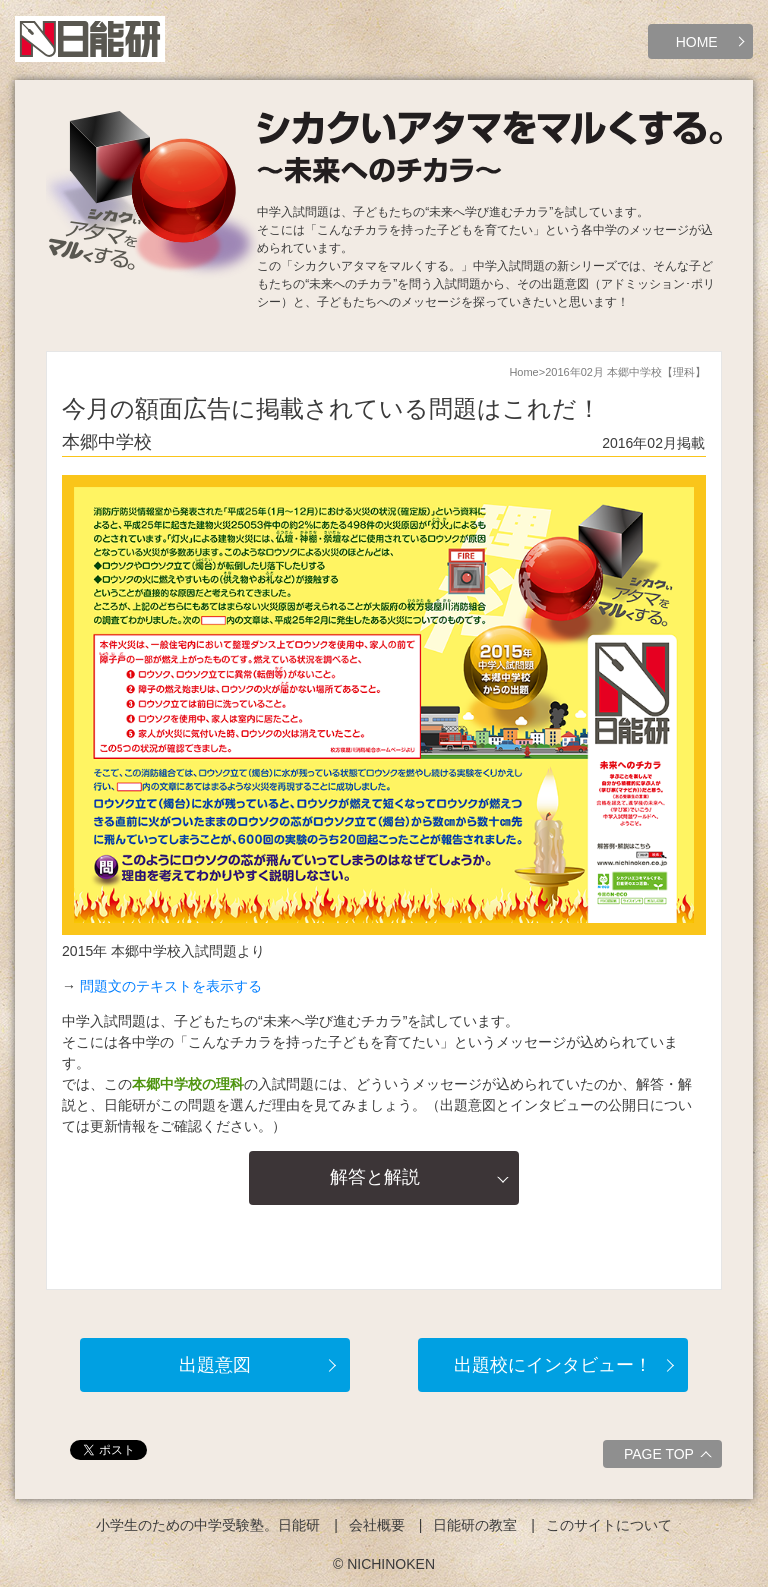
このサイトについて (609, 1525)
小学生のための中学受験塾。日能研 (208, 1525)
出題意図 (215, 1365)
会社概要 (377, 1525)
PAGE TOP (670, 1457)
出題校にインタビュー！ (553, 1365)
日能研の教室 (475, 1525)
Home (523, 372)
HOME (697, 42)
